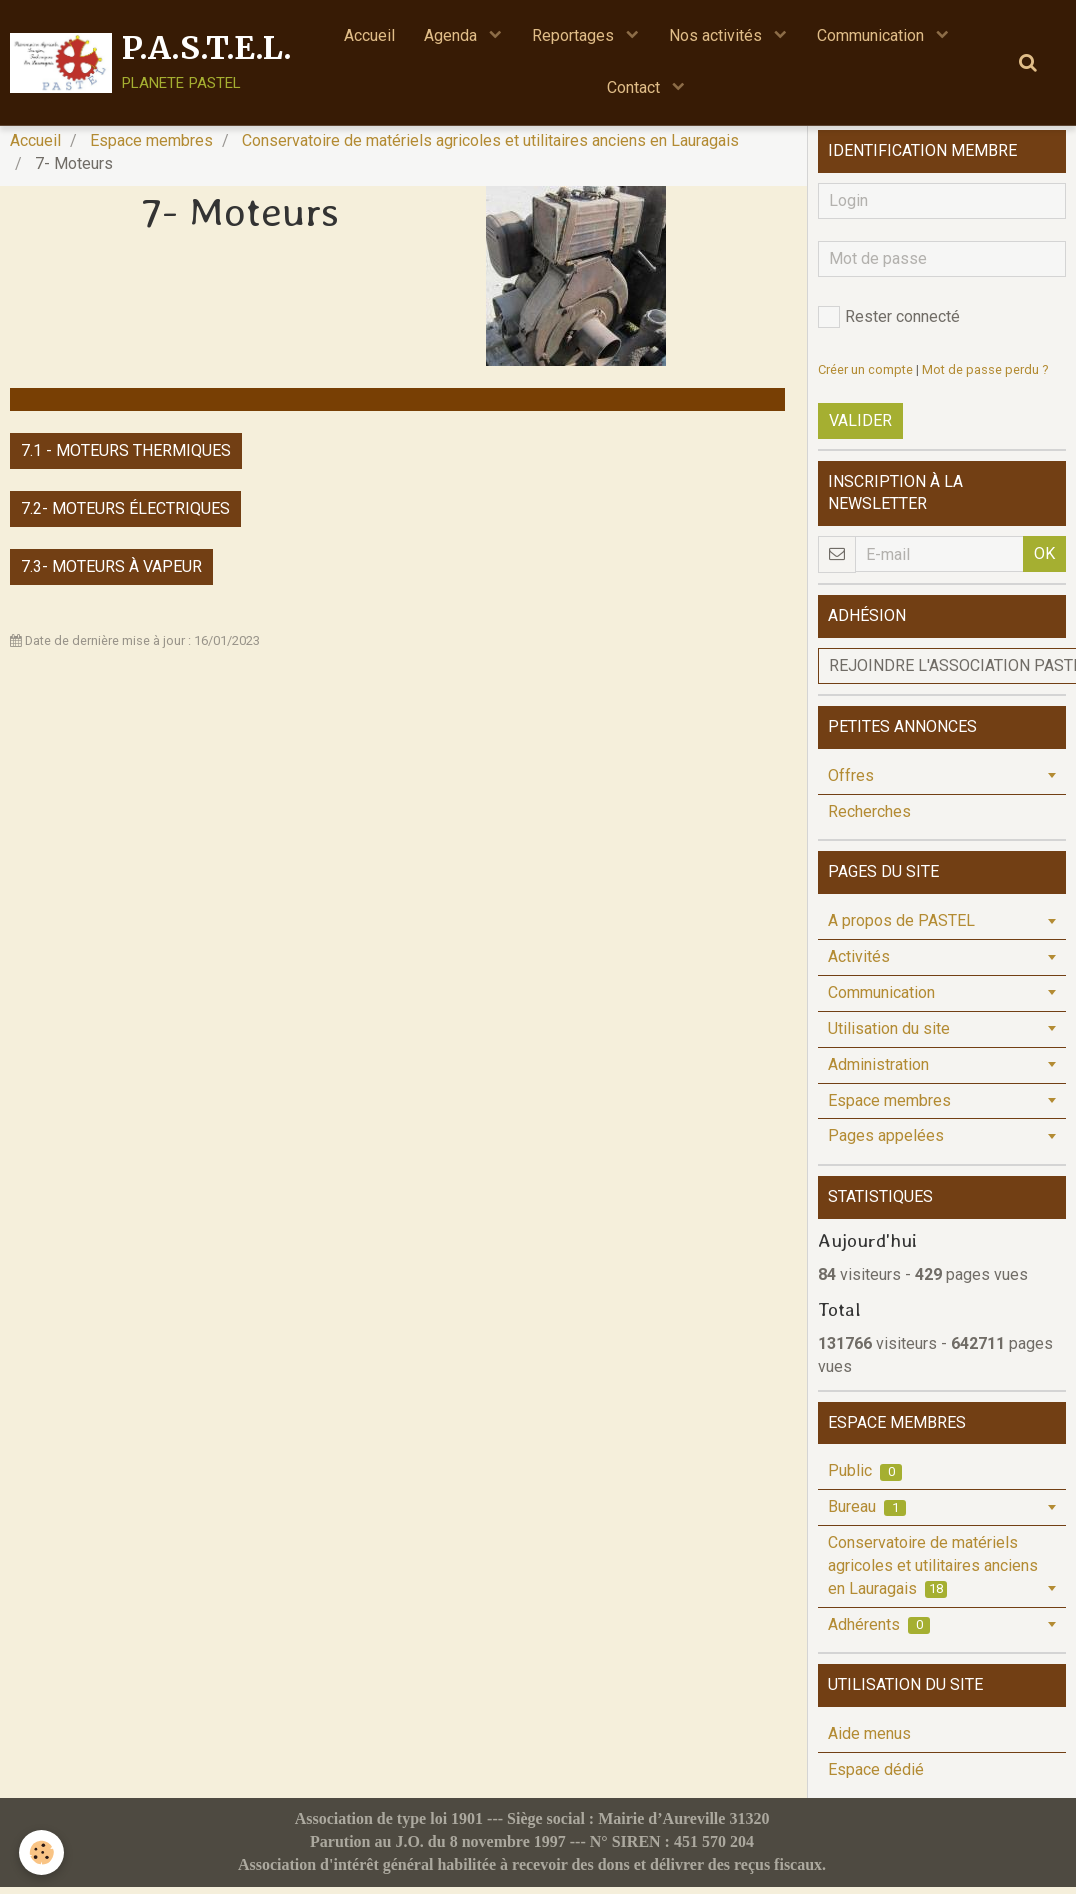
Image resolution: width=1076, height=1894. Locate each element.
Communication (872, 35)
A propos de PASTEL (901, 927)
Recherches (869, 818)
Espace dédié (876, 1776)
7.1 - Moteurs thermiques (126, 457)
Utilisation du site (889, 1035)
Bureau (867, 1513)
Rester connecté (889, 324)
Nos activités (717, 35)
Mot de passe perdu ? (985, 376)
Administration (878, 1071)
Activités (859, 963)
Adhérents (879, 1631)
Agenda (452, 35)
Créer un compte (865, 376)
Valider (860, 427)
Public (865, 1477)
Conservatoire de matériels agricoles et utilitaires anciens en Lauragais (490, 147)
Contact (635, 88)
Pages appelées (886, 1142)
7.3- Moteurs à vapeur (111, 573)
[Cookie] (42, 1852)
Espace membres (151, 147)
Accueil (368, 35)
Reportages (575, 35)
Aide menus (869, 1740)
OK (1044, 560)
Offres (851, 782)
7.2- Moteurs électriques (125, 515)
